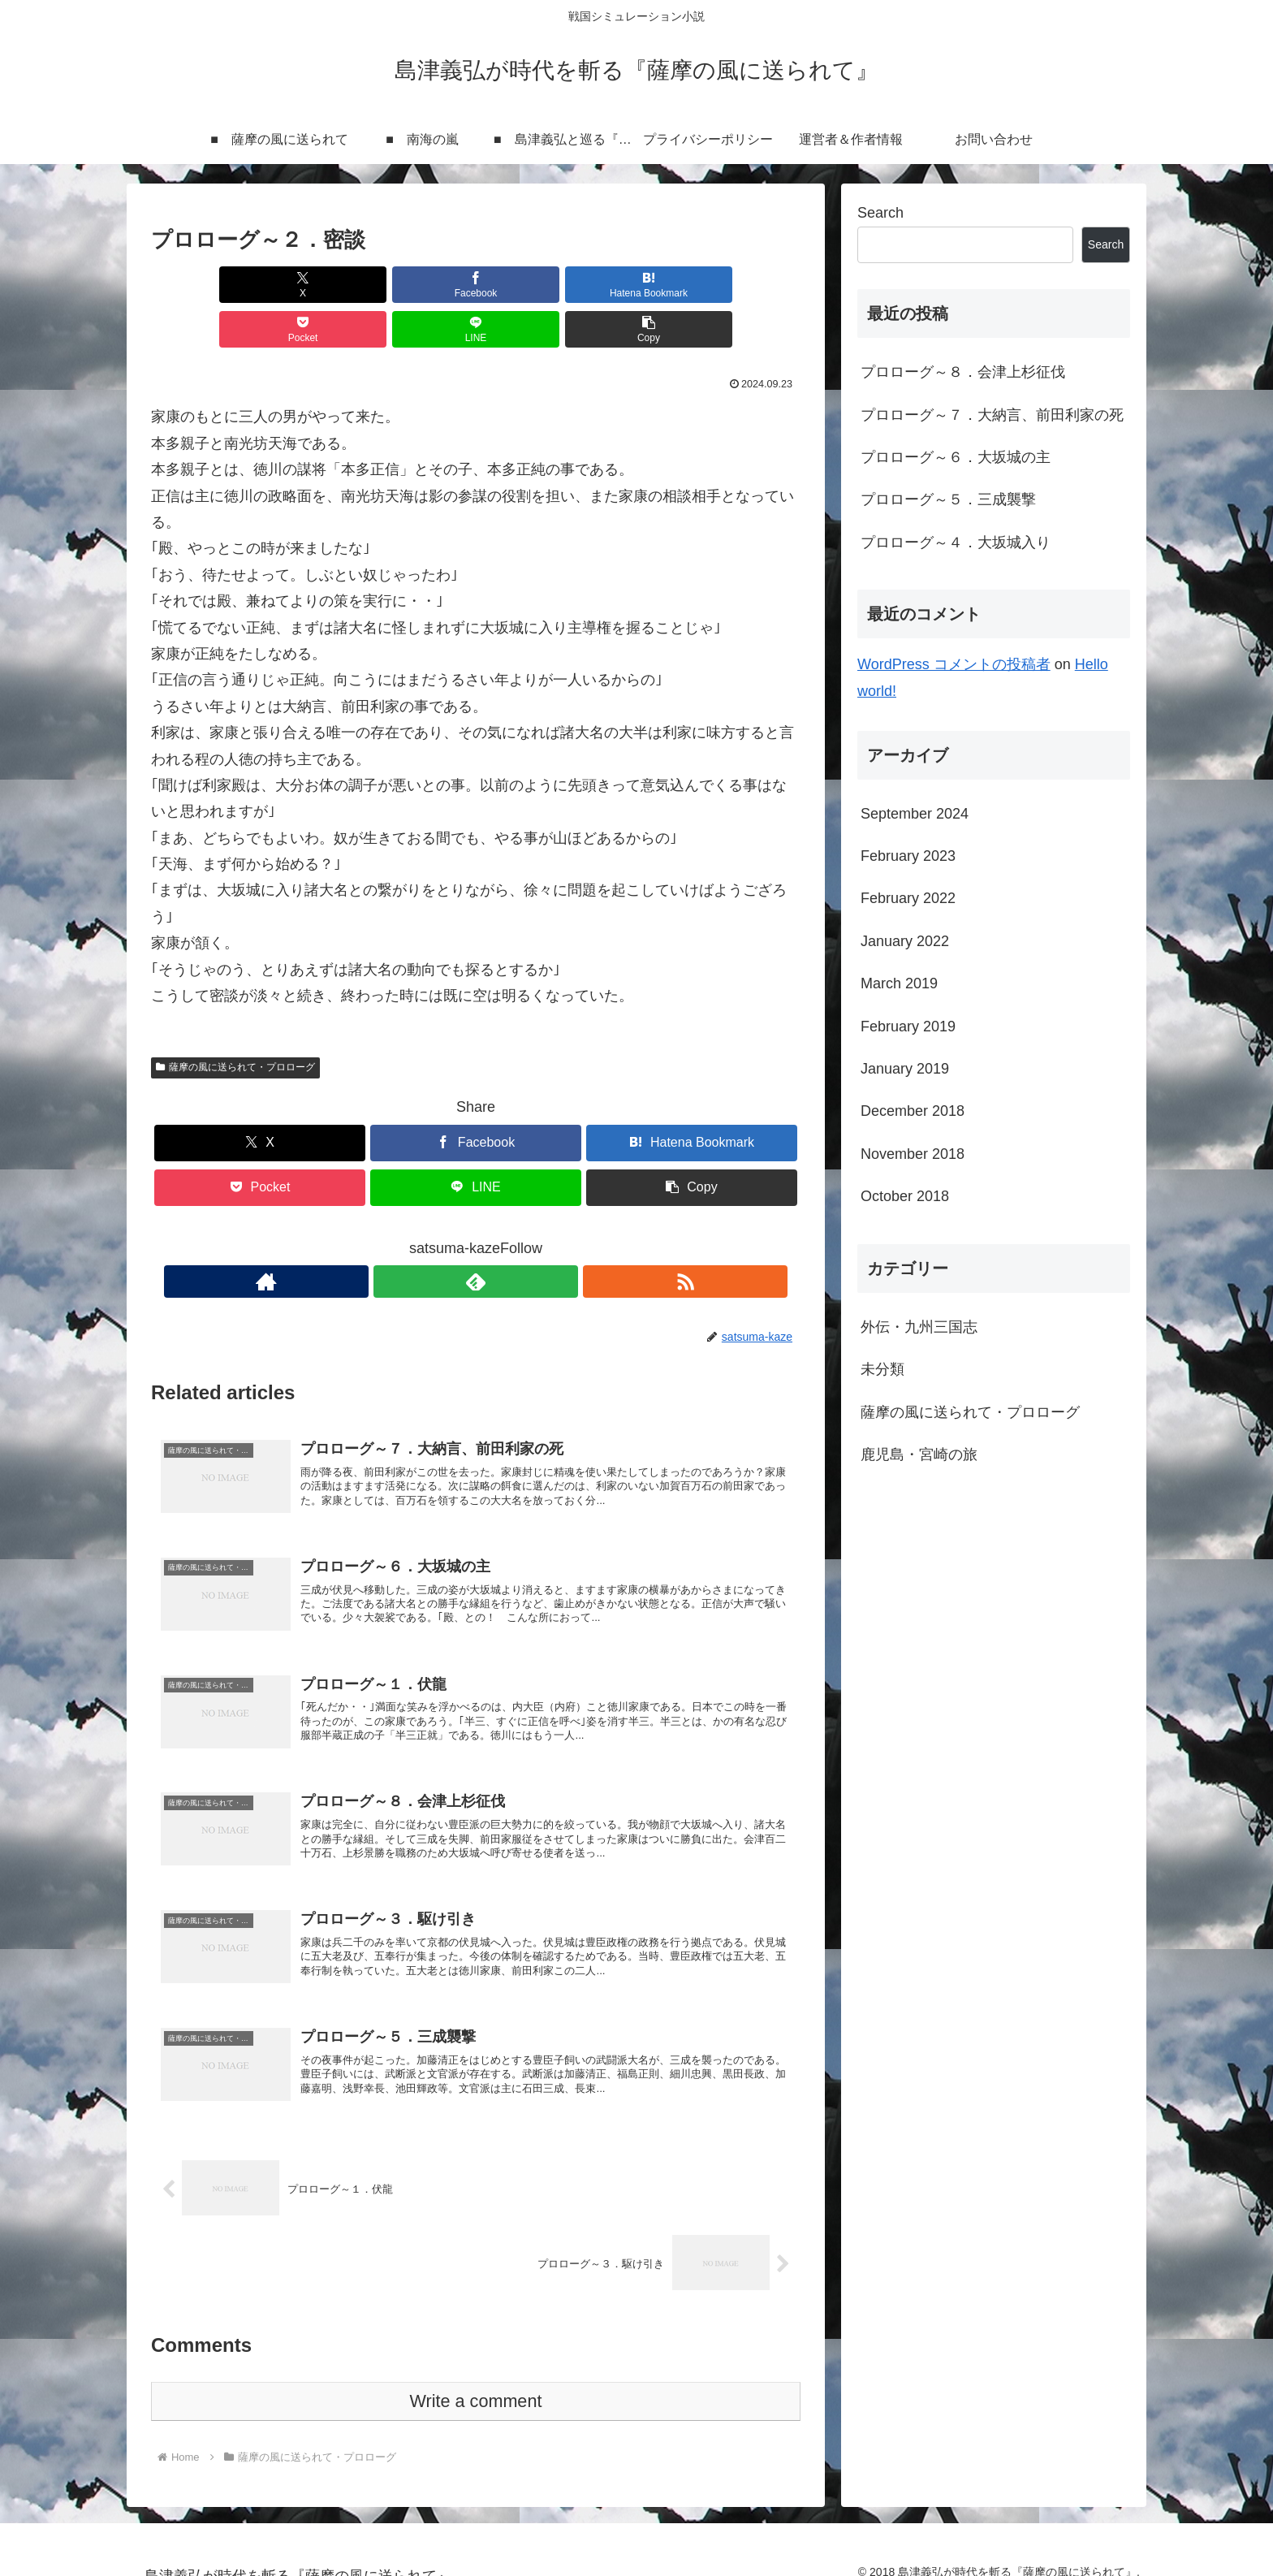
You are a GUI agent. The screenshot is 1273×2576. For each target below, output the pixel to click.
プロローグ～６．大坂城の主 (956, 457)
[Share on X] (203, 284)
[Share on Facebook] (312, 284)
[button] (748, 284)
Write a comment (476, 2381)
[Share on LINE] (640, 284)
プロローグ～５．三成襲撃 (948, 499)
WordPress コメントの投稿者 (954, 664)
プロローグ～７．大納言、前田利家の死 (992, 415)
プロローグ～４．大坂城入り (956, 542)
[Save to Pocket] (530, 284)
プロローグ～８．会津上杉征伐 (963, 372)
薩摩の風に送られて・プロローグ (235, 1022)
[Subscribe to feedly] (476, 1237)
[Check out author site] (438, 1237)
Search (880, 213)
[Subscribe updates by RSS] (513, 1237)
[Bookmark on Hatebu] (421, 284)
